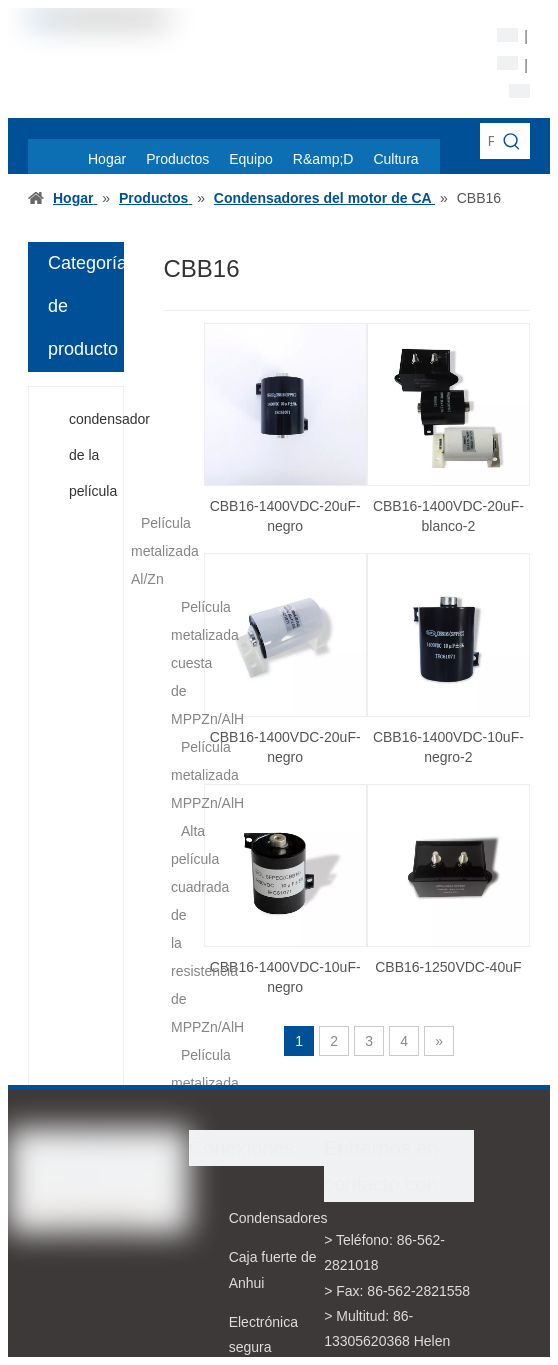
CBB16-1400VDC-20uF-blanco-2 (448, 516)
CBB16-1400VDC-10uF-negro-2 (448, 747)
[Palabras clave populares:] (512, 141)
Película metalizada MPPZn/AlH (207, 775)
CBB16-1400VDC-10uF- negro (285, 977)
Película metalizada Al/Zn (165, 551)
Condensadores (278, 1218)
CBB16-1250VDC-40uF (448, 967)
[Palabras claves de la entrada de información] (487, 141)
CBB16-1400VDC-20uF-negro (285, 516)
